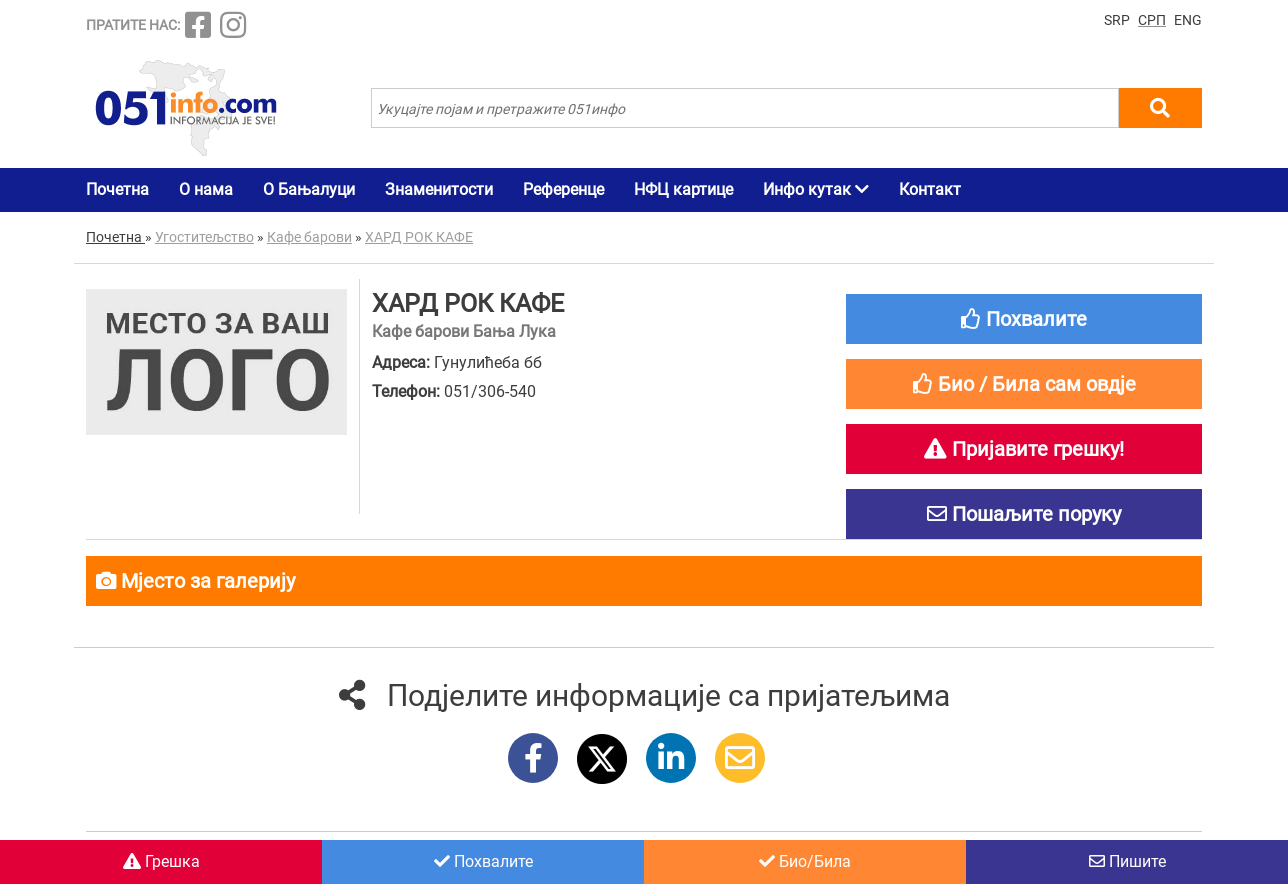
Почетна (117, 189)
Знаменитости (439, 189)
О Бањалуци (309, 189)
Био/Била (805, 861)
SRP (1117, 20)
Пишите (1127, 861)
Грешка (161, 861)
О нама (206, 189)
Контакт (930, 189)
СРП (1152, 20)
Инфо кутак (816, 189)
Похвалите (483, 861)
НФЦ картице (683, 189)
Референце (563, 189)
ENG (1188, 20)
